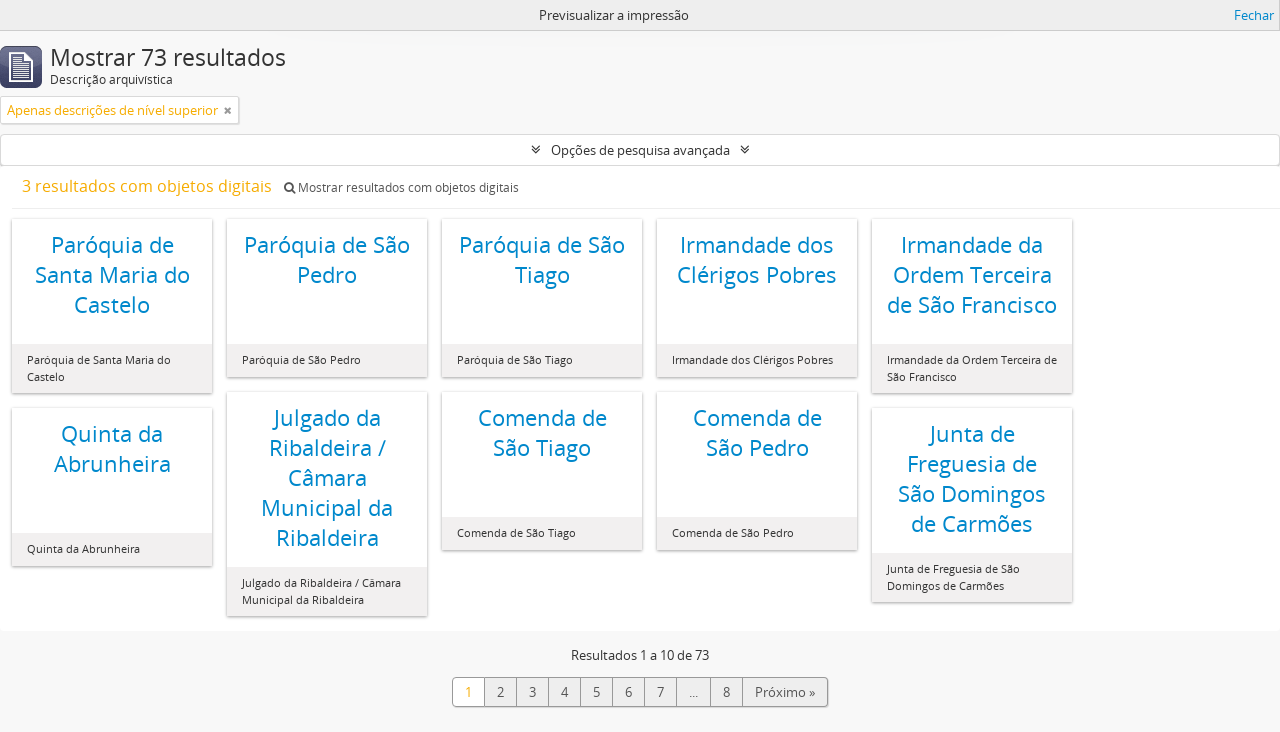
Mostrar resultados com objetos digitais (401, 187)
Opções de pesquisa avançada (640, 150)
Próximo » (785, 692)
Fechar (1254, 15)
